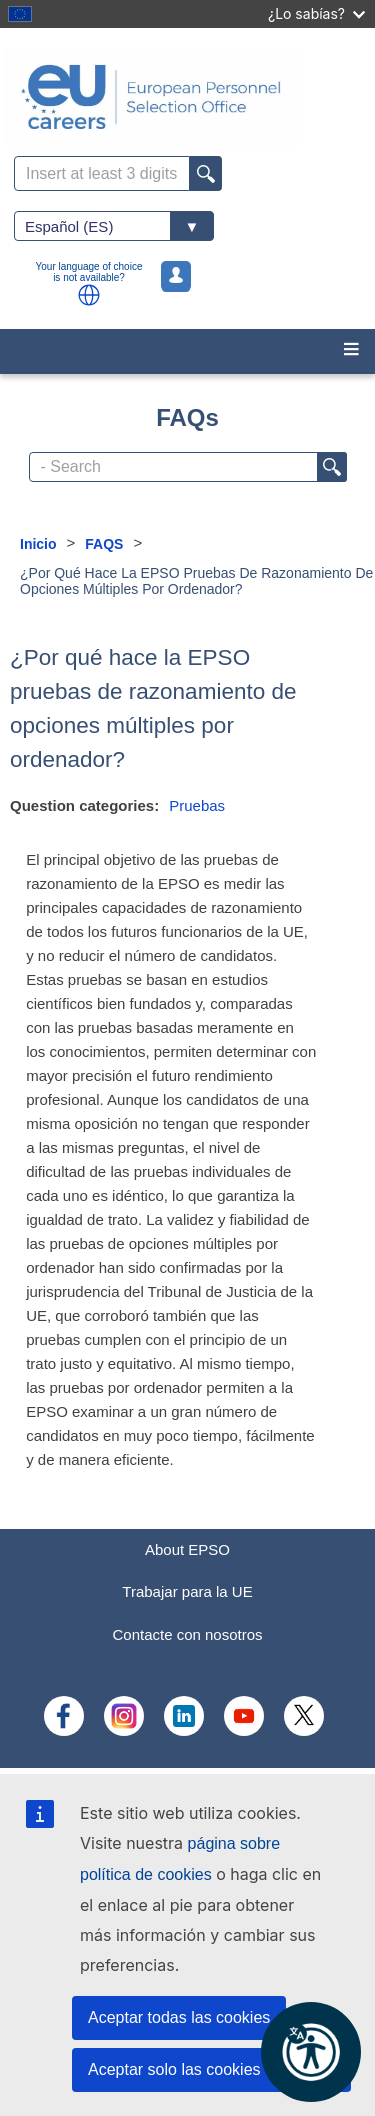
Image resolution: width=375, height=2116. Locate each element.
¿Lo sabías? (316, 13)
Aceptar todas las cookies (179, 2017)
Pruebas (197, 805)
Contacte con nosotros (187, 1634)
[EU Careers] (187, 97)
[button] (89, 295)
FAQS (104, 544)
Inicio (38, 544)
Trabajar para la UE (187, 1591)
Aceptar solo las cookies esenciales (214, 2069)
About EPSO (187, 1549)
